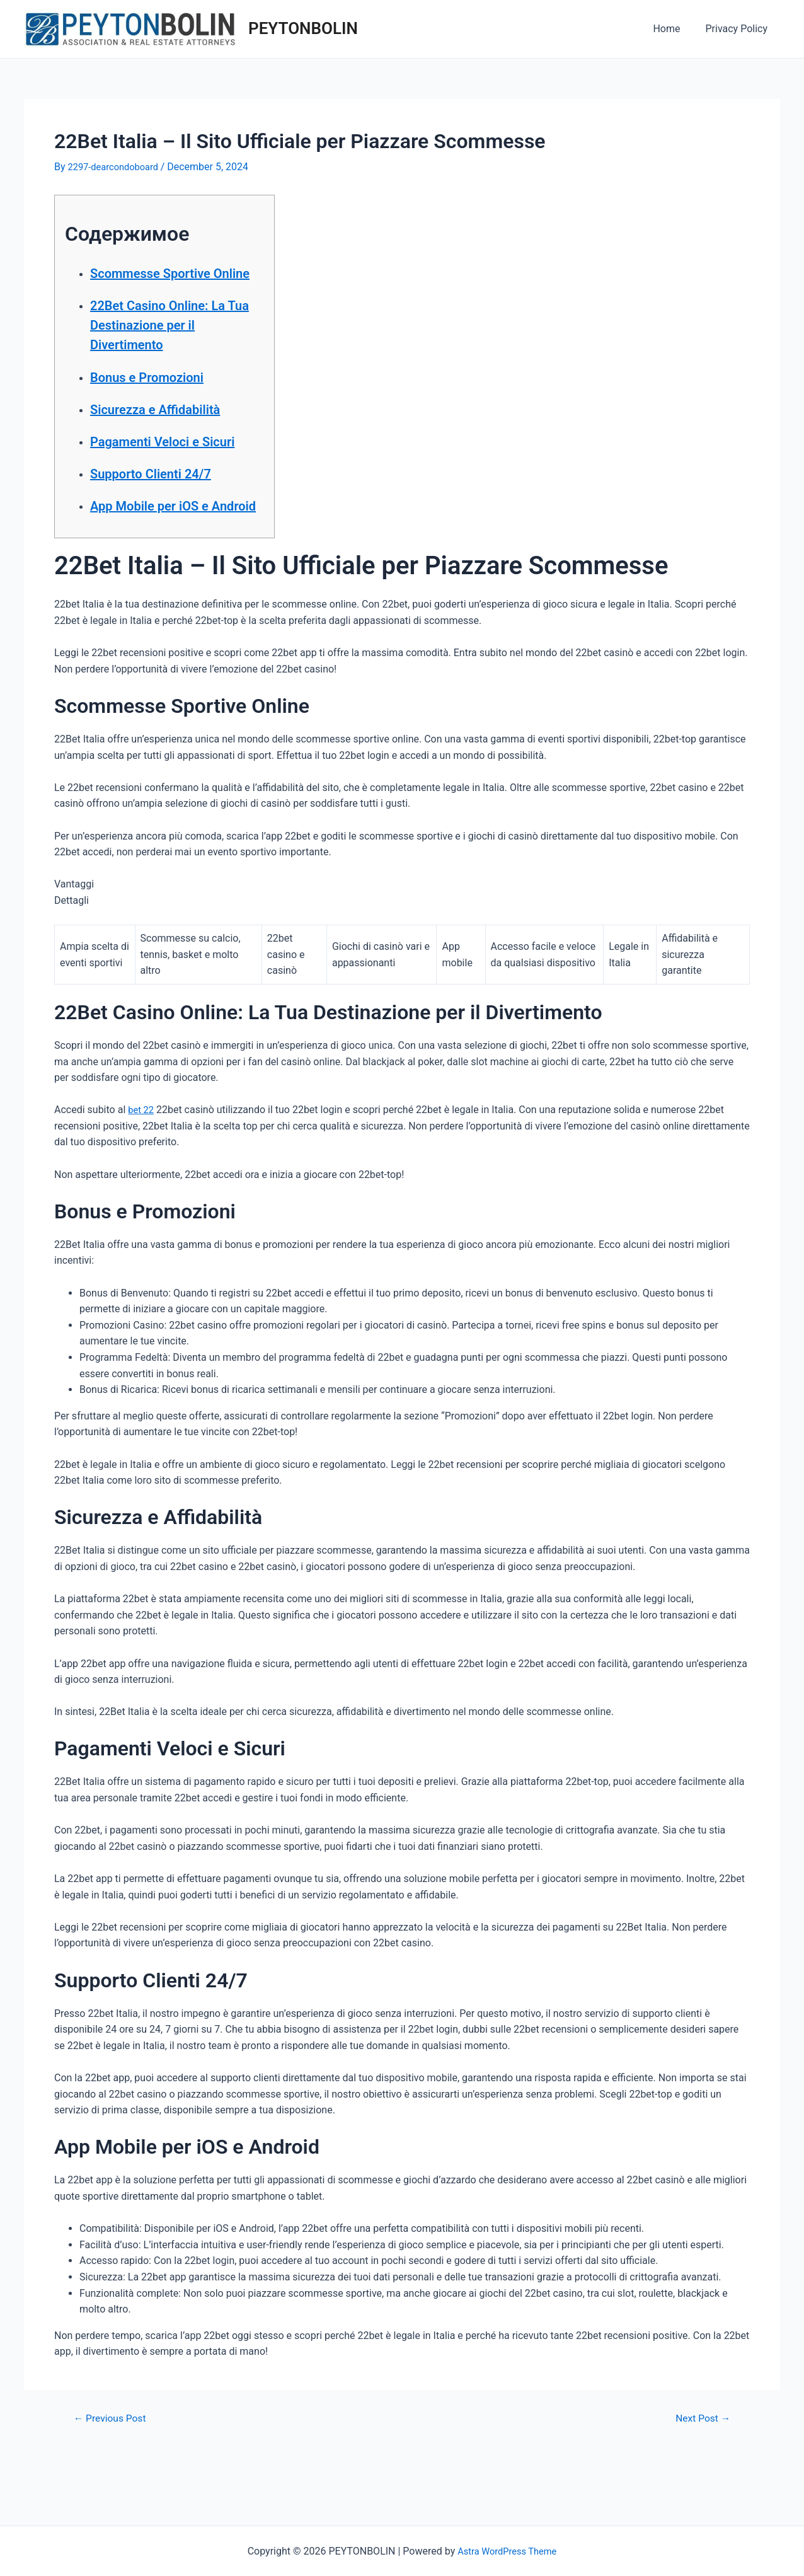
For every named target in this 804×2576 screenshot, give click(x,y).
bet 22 (142, 1169)
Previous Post (114, 2476)
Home (673, 29)
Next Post (699, 2476)
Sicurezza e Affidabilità (174, 428)
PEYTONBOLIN (303, 28)
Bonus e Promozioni (164, 395)
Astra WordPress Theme (507, 2551)
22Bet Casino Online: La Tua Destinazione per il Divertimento (167, 344)
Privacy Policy (739, 29)
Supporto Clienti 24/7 (168, 511)
